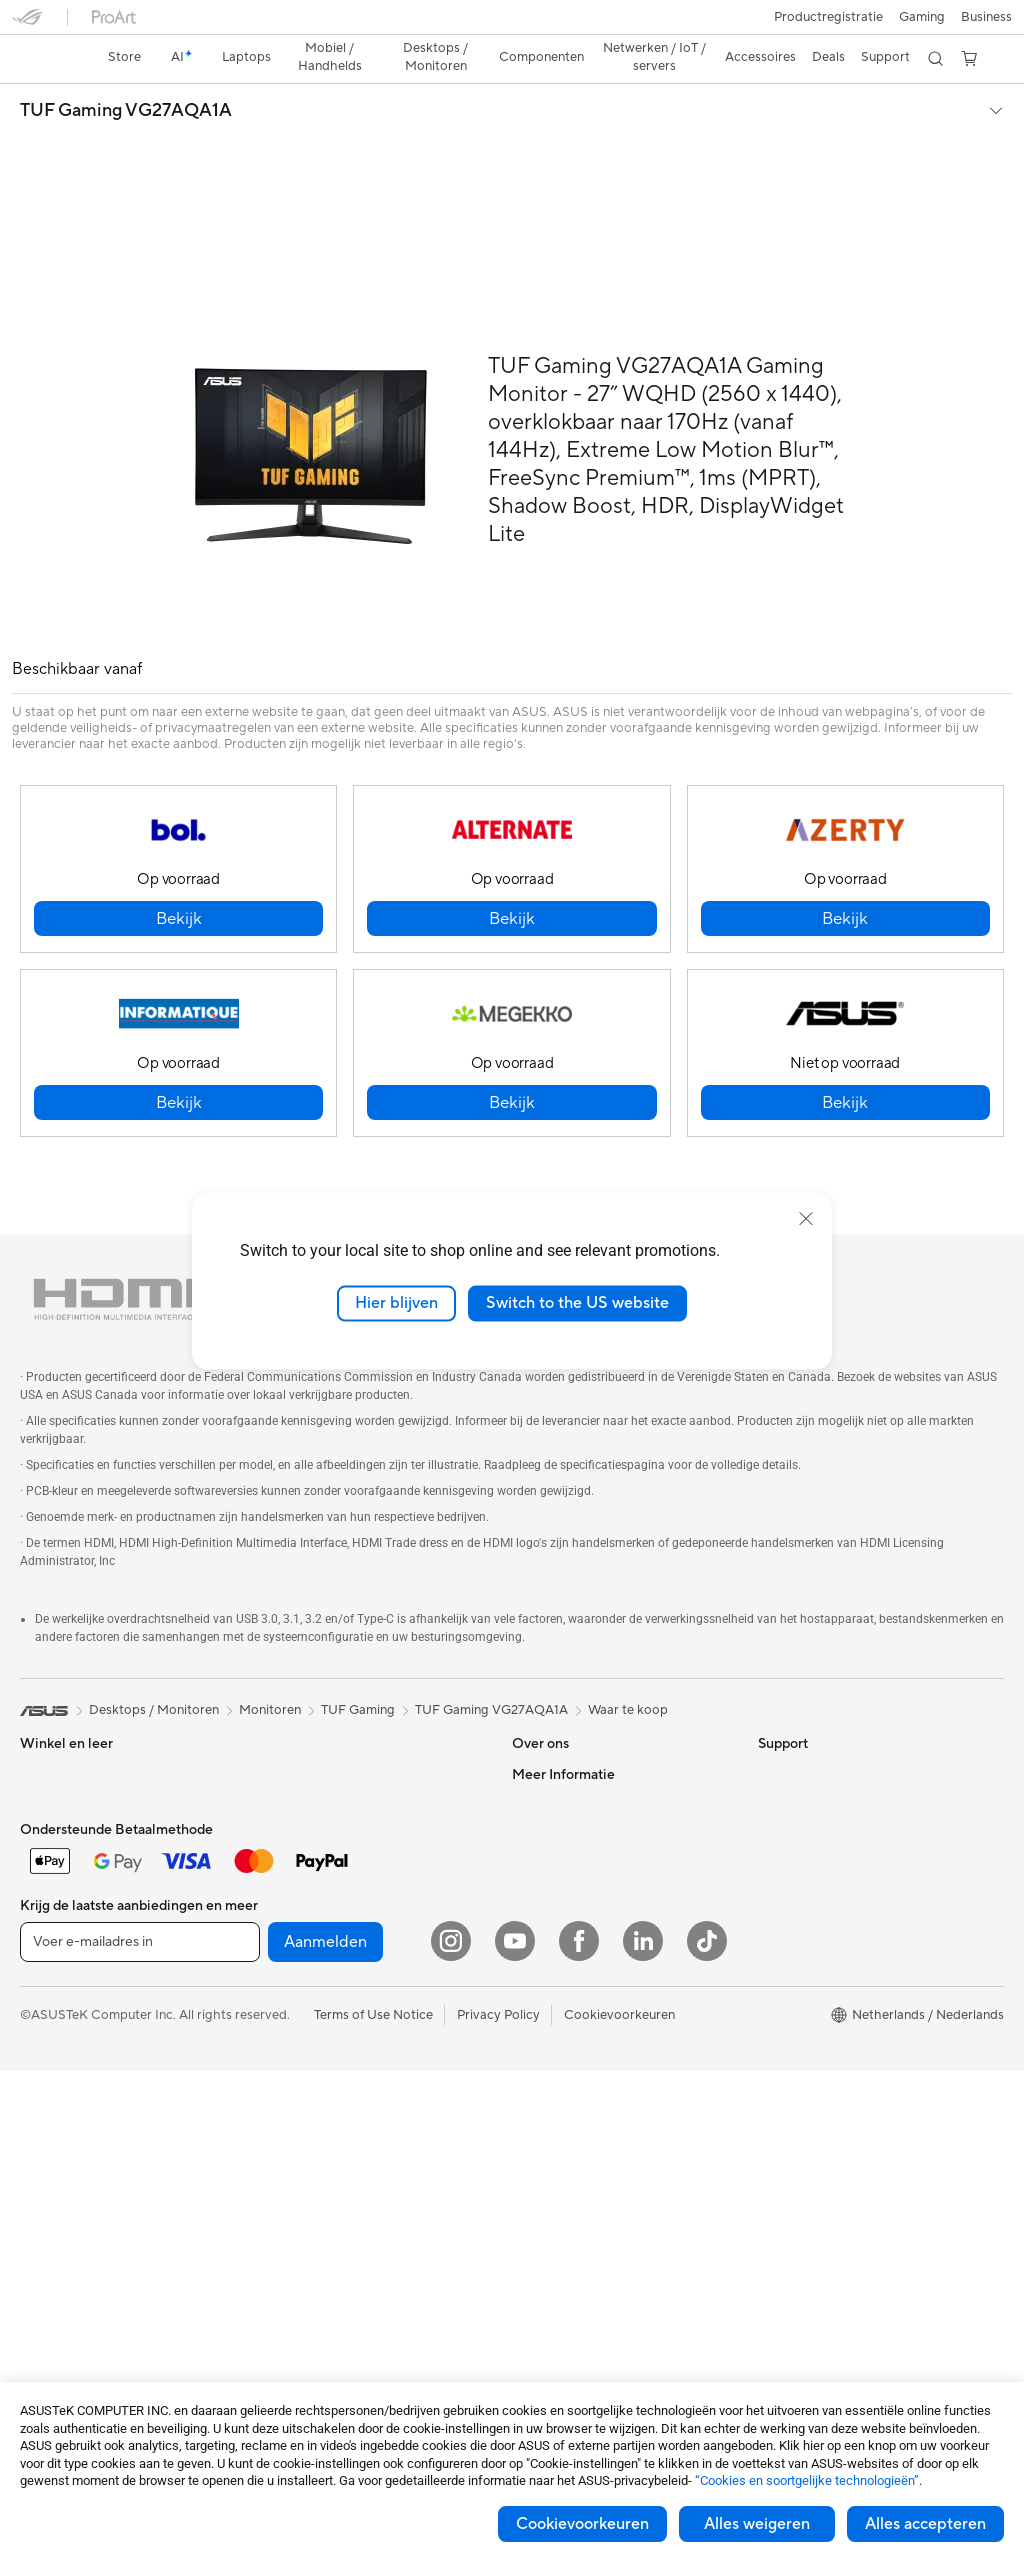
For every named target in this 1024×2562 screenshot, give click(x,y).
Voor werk (50, 1754)
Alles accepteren (925, 2524)
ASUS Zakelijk (799, 1874)
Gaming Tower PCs (76, 2056)
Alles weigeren (757, 2524)
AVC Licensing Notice (822, 1934)
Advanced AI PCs (809, 1814)
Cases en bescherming (328, 2145)
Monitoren (51, 2116)
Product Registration (574, 1994)
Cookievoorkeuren (582, 2524)
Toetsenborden (306, 2025)
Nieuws (533, 1753)
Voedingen (293, 1723)
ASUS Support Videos (577, 1964)
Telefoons (48, 1905)
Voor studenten (65, 1814)
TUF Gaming (358, 1629)
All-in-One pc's (63, 1996)
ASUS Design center (818, 1844)
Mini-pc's (47, 2086)
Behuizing (49, 2267)
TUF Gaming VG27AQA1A (126, 76)
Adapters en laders (317, 2175)
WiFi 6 (280, 1874)
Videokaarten (60, 2237)
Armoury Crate (802, 1994)
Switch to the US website (577, 1303)
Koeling (284, 1693)
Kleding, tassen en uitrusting (344, 2115)
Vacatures (541, 1873)
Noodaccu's (297, 2235)
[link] (512, 24)
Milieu (775, 1723)
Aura (772, 2024)
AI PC (775, 1784)
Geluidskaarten (306, 1753)
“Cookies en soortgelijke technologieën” (807, 2480)
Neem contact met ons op (588, 1934)
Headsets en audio (316, 2085)
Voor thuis (50, 1724)
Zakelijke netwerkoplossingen (349, 1964)
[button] (27, 24)
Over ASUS (546, 1693)
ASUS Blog (791, 1964)
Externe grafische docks (333, 1813)
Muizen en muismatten (327, 2055)
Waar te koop (628, 1629)
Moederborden (65, 2207)
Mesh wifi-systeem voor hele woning (369, 1934)
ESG (771, 1693)
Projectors (51, 2146)
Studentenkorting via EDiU (837, 2054)
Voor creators (61, 1784)
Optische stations (314, 1783)
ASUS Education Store (825, 1904)
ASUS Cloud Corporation (587, 1813)
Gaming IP (292, 2265)
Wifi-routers (297, 1904)
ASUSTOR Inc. (555, 1783)
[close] (806, 1219)
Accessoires (55, 1935)
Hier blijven (396, 1303)
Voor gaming (58, 1844)
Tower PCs (51, 2026)
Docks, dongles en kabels (336, 2205)
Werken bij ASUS (562, 1723)
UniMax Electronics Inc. (581, 1843)
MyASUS (539, 2054)
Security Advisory (564, 2024)
